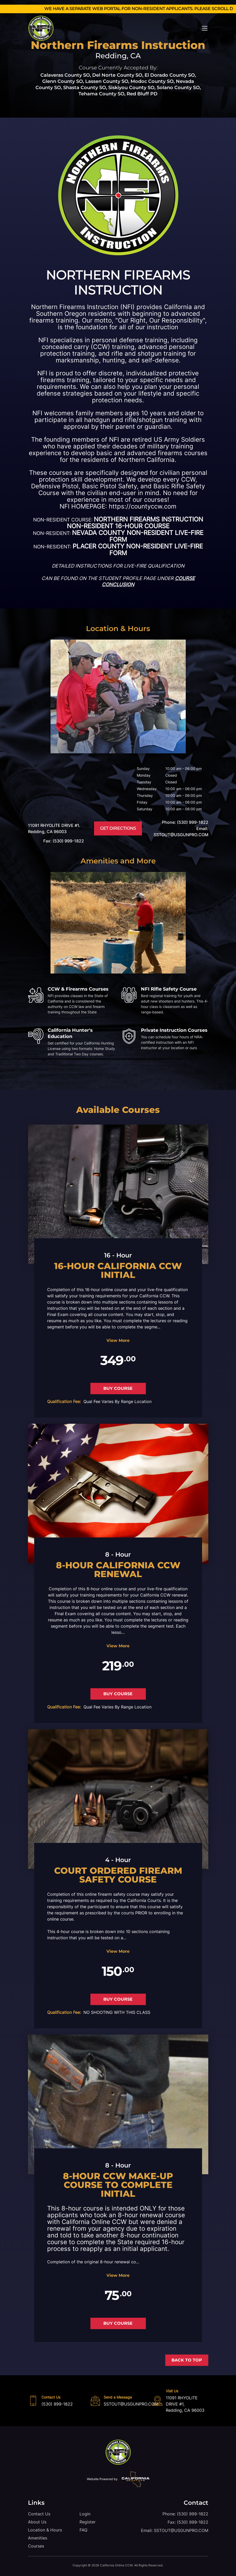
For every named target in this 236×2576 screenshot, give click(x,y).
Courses (36, 2546)
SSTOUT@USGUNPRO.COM (131, 2404)
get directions (118, 828)
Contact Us (39, 2513)
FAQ (83, 2529)
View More (118, 1340)
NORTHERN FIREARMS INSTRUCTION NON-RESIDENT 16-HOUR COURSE (135, 523)
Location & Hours (45, 2529)
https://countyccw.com (142, 506)
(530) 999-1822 (57, 2404)
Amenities (37, 2538)
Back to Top (186, 2360)
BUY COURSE (118, 1388)
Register (88, 2521)
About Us (37, 2521)
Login (85, 2513)
